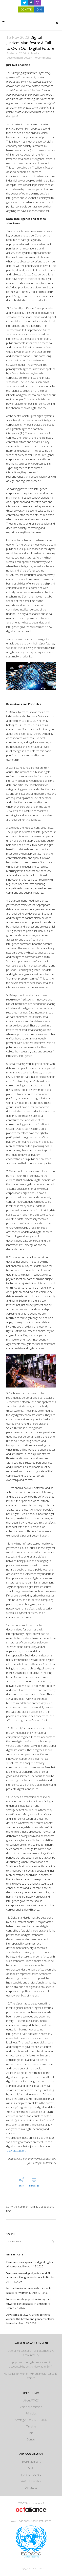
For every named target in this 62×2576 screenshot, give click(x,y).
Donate (31, 2439)
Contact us (31, 2487)
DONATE (26, 9)
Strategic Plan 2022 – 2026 (31, 2420)
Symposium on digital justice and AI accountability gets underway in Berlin (31, 2364)
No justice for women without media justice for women (31, 2376)
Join (31, 2433)
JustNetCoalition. (16, 2151)
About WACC (31, 2400)
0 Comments (43, 57)
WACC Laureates (31, 2481)
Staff (31, 2468)
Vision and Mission (31, 2407)
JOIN (39, 9)
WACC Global (38, 2568)
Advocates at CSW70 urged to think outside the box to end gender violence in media (30, 2319)
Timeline (31, 2426)
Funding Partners (31, 2474)
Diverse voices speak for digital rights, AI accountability (31, 2353)
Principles (31, 2413)
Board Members (31, 2461)
